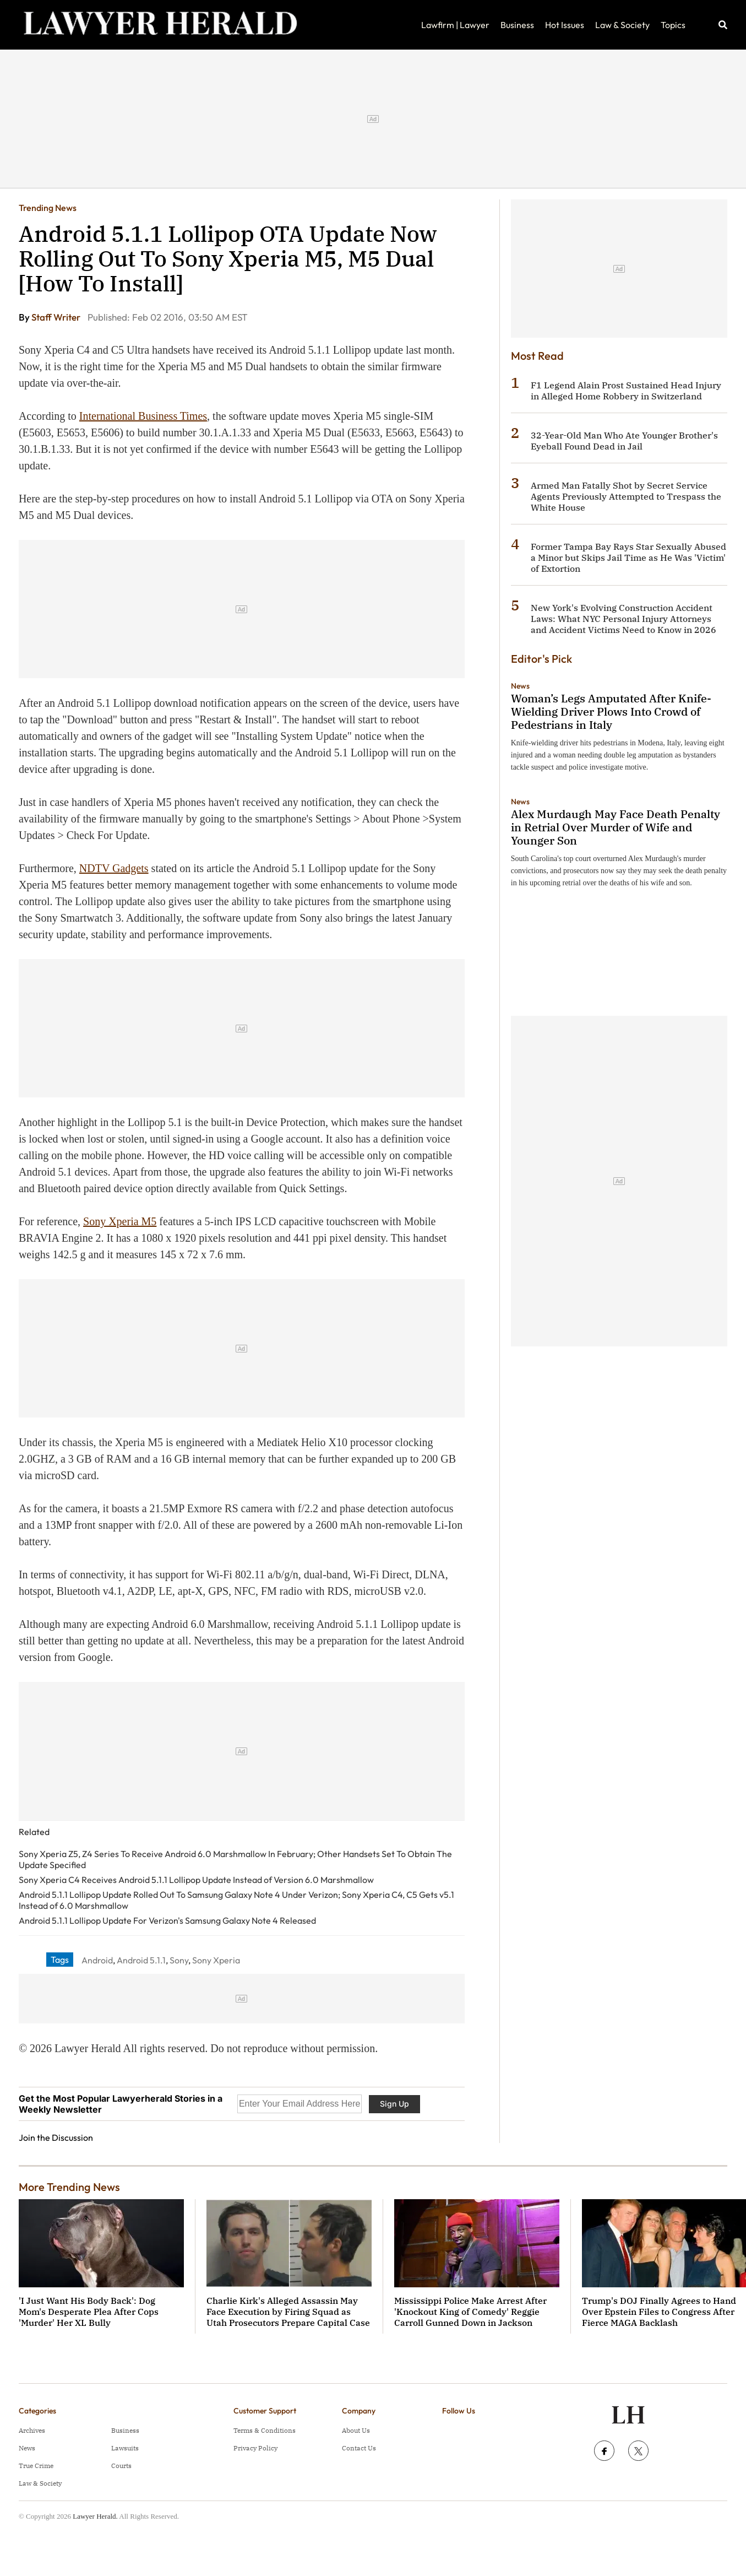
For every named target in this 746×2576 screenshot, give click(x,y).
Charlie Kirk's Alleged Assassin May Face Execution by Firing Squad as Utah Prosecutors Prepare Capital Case (288, 2311)
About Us (356, 2430)
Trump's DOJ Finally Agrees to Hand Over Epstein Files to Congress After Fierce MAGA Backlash (659, 2311)
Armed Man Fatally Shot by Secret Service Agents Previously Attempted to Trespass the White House (626, 496)
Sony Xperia (216, 1960)
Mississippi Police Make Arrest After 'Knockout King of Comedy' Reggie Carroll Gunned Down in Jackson (470, 2311)
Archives (32, 2430)
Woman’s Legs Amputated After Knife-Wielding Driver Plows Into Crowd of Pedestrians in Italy (611, 711)
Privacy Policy (255, 2448)
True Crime (36, 2465)
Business (517, 24)
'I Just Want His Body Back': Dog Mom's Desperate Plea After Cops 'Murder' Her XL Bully (89, 2311)
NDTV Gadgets (114, 868)
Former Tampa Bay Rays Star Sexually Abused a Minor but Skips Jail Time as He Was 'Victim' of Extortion (628, 557)
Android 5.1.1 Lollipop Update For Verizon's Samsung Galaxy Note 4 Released (167, 1920)
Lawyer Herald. (95, 2516)
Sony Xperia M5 (119, 1221)
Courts (121, 2465)
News (520, 686)
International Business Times (143, 416)
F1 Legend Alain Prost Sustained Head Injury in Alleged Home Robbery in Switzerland (626, 391)
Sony (179, 1960)
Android (97, 1960)
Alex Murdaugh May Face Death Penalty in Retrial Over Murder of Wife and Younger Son (615, 827)
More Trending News (69, 2187)
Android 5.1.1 (141, 1960)
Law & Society (622, 24)
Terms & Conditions (264, 2430)
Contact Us (359, 2448)
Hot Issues (564, 24)
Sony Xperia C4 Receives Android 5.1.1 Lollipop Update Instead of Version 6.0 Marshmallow (196, 1879)
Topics (673, 24)
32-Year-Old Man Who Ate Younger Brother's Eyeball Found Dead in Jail (624, 441)
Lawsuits (125, 2448)
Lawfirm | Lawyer (455, 24)
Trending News (48, 207)
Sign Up (394, 2103)
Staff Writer (56, 317)
